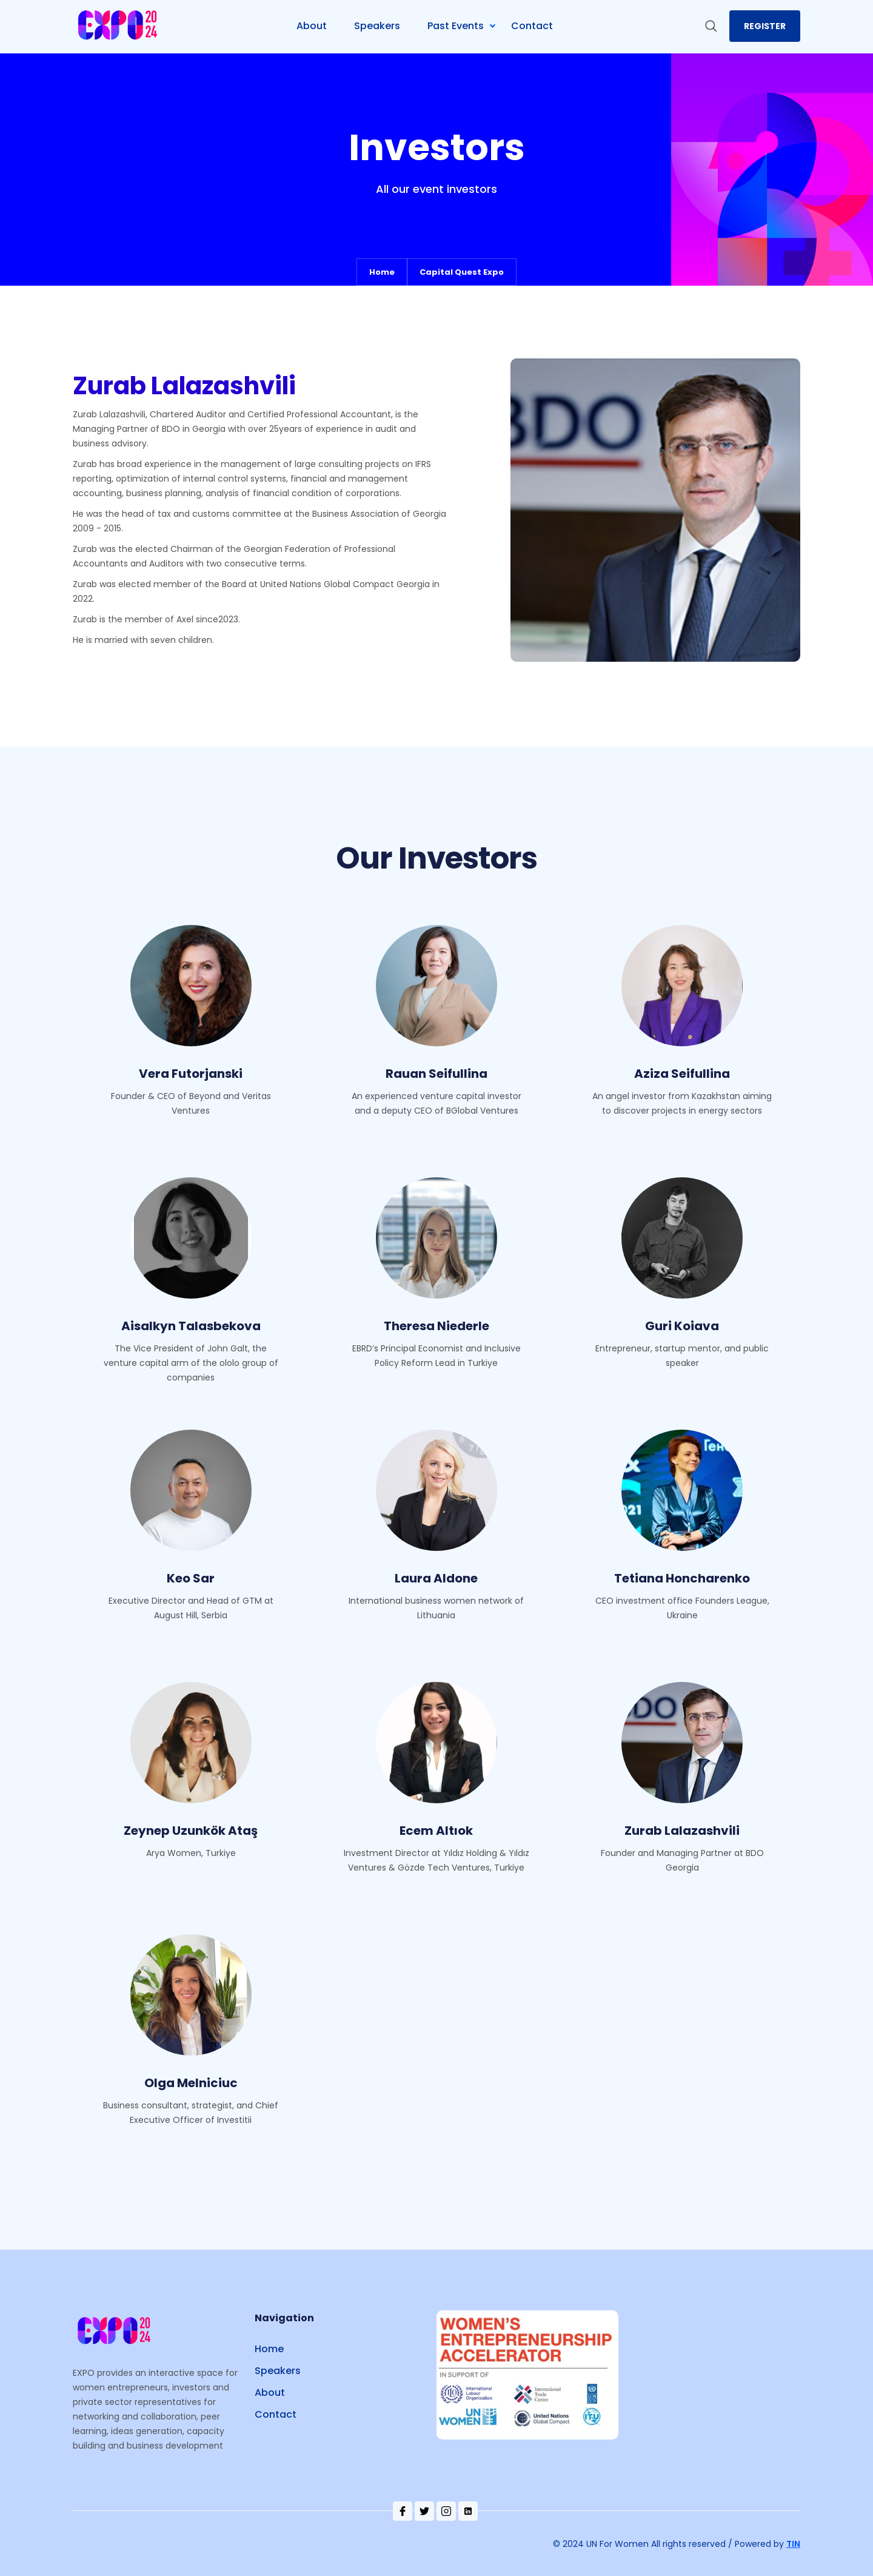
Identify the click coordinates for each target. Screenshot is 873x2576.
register (765, 26)
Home (382, 272)
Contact (275, 2414)
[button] (466, 26)
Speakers (278, 2371)
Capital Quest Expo (462, 272)
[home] (119, 26)
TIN (793, 2544)
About (270, 2392)
